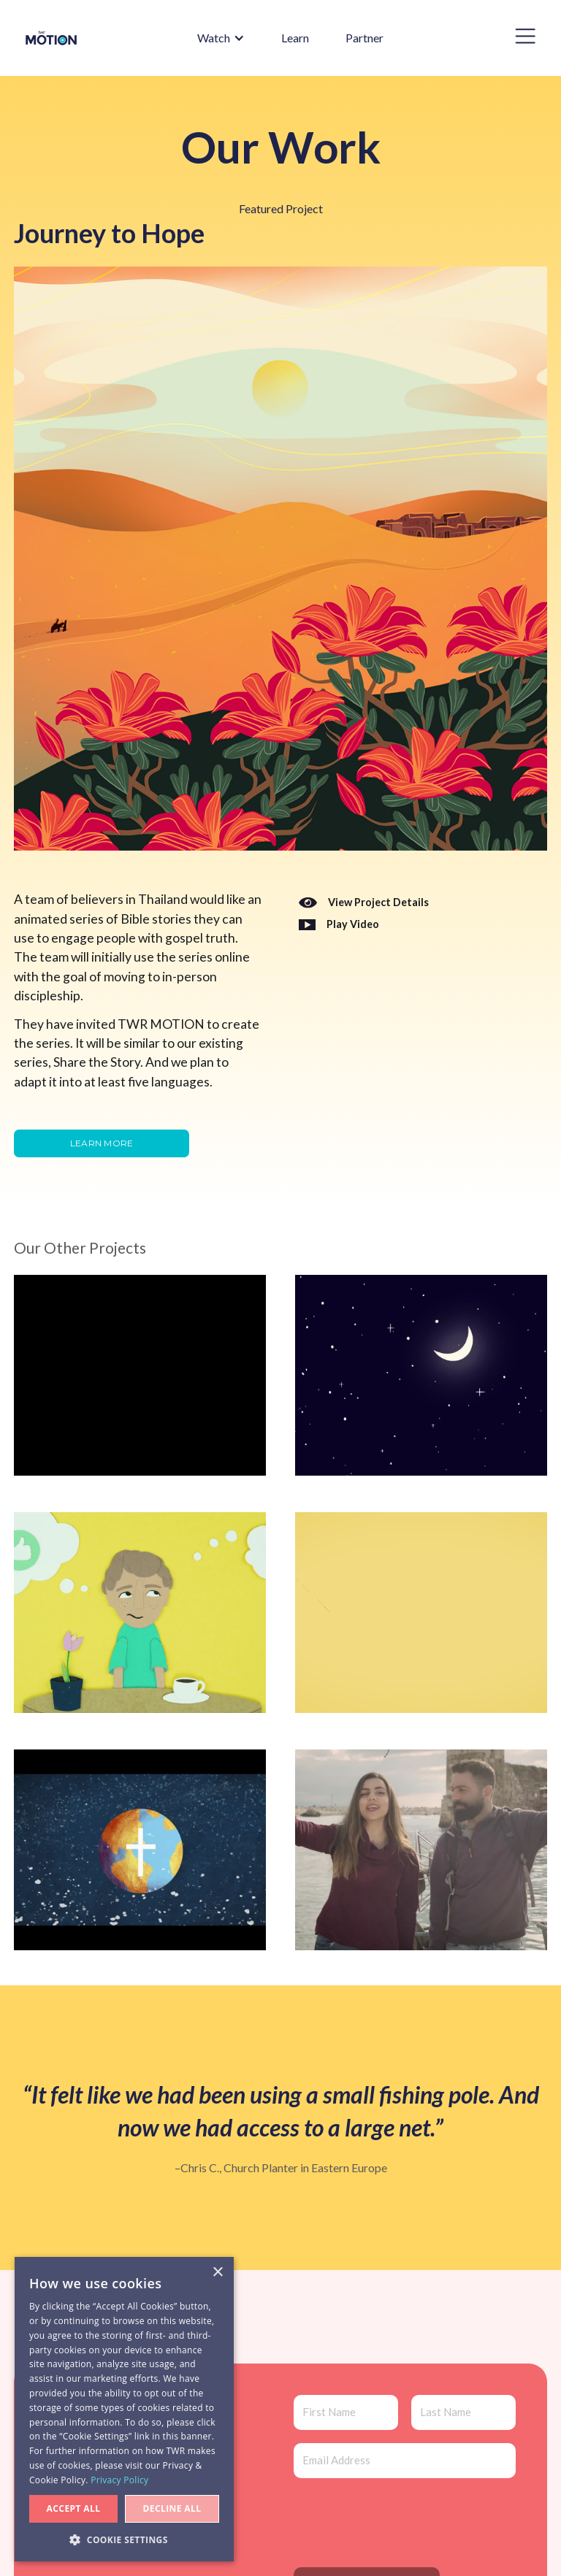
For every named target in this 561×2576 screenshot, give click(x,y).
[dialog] (124, 2409)
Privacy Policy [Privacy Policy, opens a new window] (119, 2480)
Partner (364, 38)
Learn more (102, 1143)
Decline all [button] (172, 2508)
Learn (295, 38)
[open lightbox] (339, 924)
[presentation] (405, 2519)
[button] (214, 38)
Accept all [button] (74, 2508)
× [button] (217, 2272)
